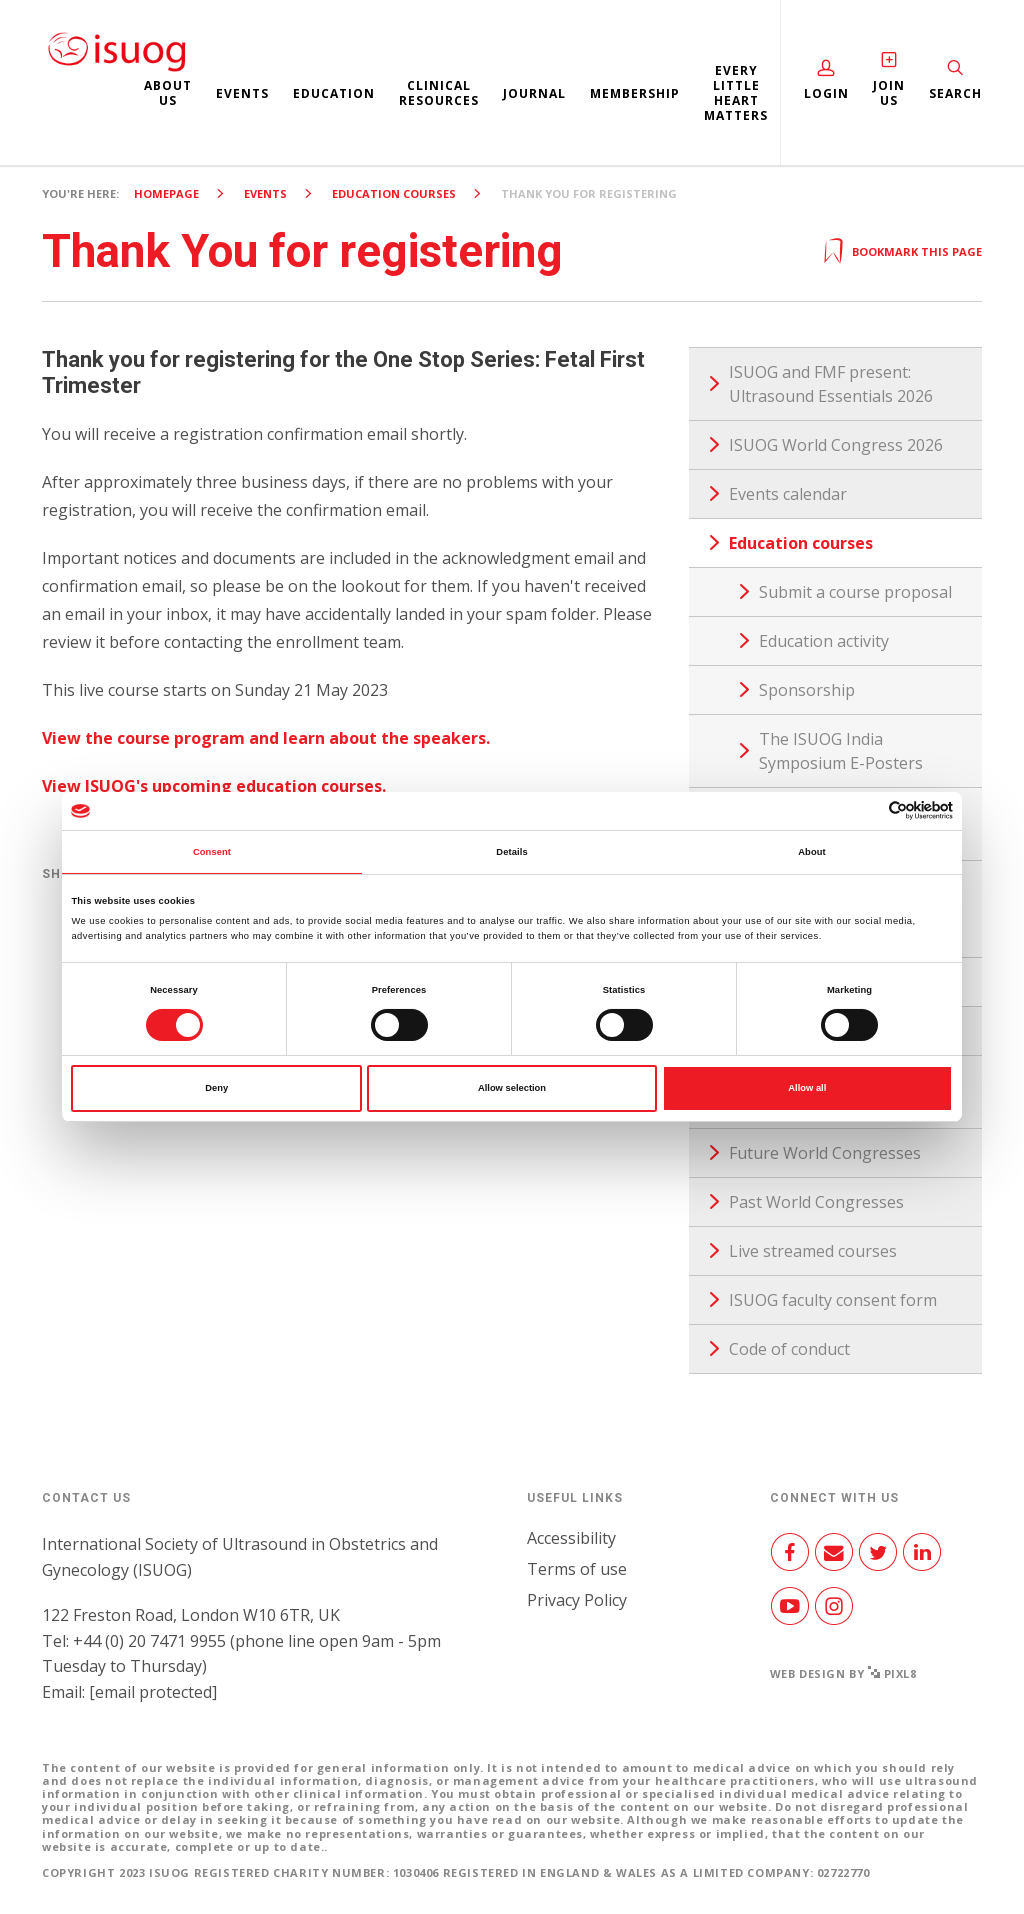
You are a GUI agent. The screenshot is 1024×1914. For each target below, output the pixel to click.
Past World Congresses (816, 1202)
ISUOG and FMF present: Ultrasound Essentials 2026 (831, 384)
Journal (534, 93)
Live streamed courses (813, 1251)
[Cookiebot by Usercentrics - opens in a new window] (865, 810)
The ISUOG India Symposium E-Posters (841, 751)
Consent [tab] (212, 852)
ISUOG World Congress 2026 (836, 445)
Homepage (166, 193)
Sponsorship (807, 690)
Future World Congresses (825, 1153)
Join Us (889, 93)
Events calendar (788, 494)
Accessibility (571, 1538)
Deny (216, 1088)
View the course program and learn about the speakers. (266, 738)
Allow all (807, 1088)
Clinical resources (439, 93)
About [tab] (812, 852)
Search (955, 93)
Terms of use (577, 1569)
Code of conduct (789, 1349)
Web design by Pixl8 (843, 1673)
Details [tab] (511, 852)
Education (334, 93)
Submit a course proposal (855, 592)
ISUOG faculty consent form (833, 1300)
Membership (635, 93)
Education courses (394, 193)
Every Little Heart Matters (736, 93)
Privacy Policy (577, 1600)
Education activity (824, 641)
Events (242, 93)
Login (826, 93)
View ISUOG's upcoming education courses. (214, 786)
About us (168, 93)
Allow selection (512, 1088)
